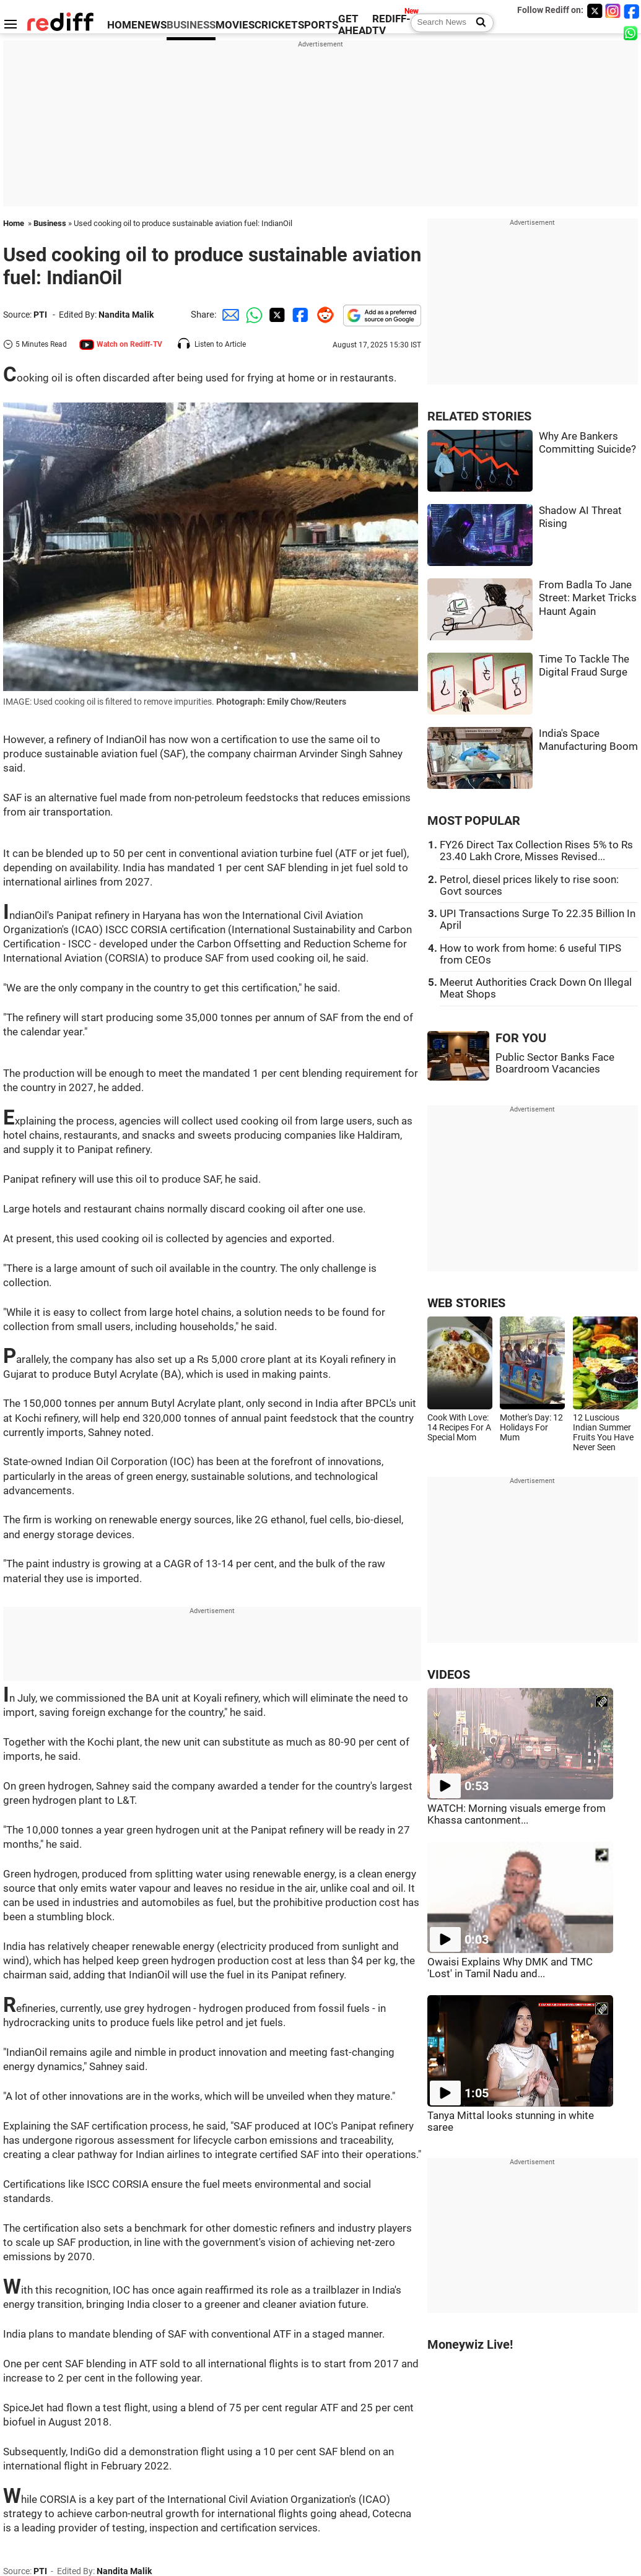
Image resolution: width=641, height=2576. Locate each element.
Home (13, 223)
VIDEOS (448, 1675)
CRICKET (276, 25)
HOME (122, 25)
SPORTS (318, 25)
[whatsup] (631, 32)
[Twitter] (594, 11)
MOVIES (235, 25)
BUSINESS (191, 25)
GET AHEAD (355, 25)
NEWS (152, 25)
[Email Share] (228, 314)
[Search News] (477, 22)
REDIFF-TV (391, 25)
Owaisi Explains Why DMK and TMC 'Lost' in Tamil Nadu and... (510, 1968)
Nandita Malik (126, 315)
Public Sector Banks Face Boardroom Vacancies (554, 1063)
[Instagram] (613, 11)
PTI (40, 315)
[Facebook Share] (299, 314)
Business (49, 223)
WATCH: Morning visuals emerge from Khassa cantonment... (516, 1814)
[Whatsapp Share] (252, 314)
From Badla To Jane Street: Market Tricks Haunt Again (588, 598)
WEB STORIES (466, 1303)
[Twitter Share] (275, 314)
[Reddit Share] (322, 314)
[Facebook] (631, 11)
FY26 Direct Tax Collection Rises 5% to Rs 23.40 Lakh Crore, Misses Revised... (536, 851)
